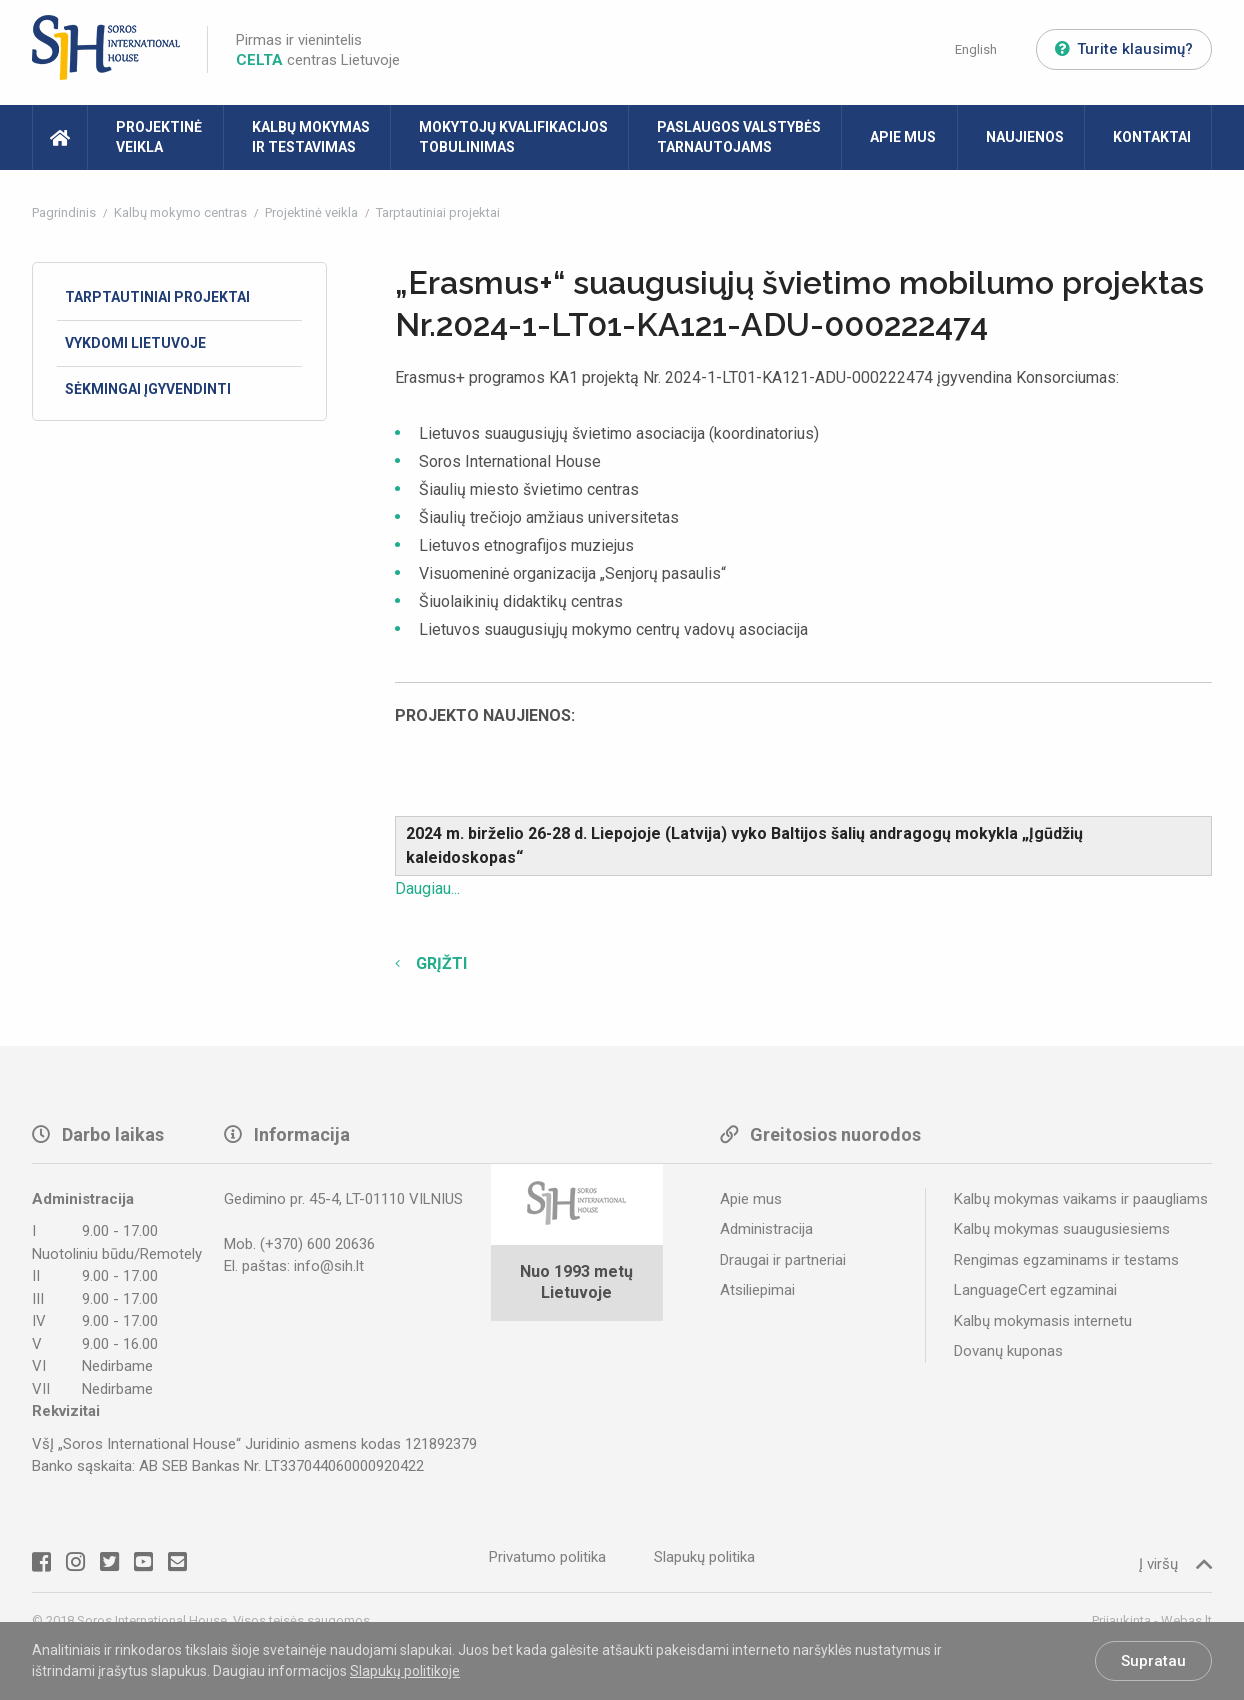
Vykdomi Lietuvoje (135, 343)
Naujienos (1025, 137)
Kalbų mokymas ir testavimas (311, 137)
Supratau (1153, 1661)
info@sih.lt (329, 1266)
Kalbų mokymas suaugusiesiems (1062, 1229)
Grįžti (439, 963)
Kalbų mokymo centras (182, 212)
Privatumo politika (547, 1557)
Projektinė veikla (159, 137)
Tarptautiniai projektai (438, 212)
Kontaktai (1152, 137)
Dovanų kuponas (1008, 1351)
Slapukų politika (704, 1557)
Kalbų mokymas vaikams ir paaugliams (1081, 1199)
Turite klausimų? (1124, 49)
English (976, 49)
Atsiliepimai (757, 1290)
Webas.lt (1186, 1620)
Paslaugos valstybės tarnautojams (739, 137)
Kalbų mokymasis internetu (1043, 1321)
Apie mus (903, 137)
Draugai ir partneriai (783, 1260)
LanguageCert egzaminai (1035, 1290)
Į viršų (1175, 1563)
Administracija (766, 1229)
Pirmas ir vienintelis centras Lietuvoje (318, 50)
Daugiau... (427, 888)
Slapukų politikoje (405, 1671)
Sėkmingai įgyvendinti (148, 389)
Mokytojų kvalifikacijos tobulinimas (513, 137)
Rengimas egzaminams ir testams (1066, 1260)
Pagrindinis (65, 212)
